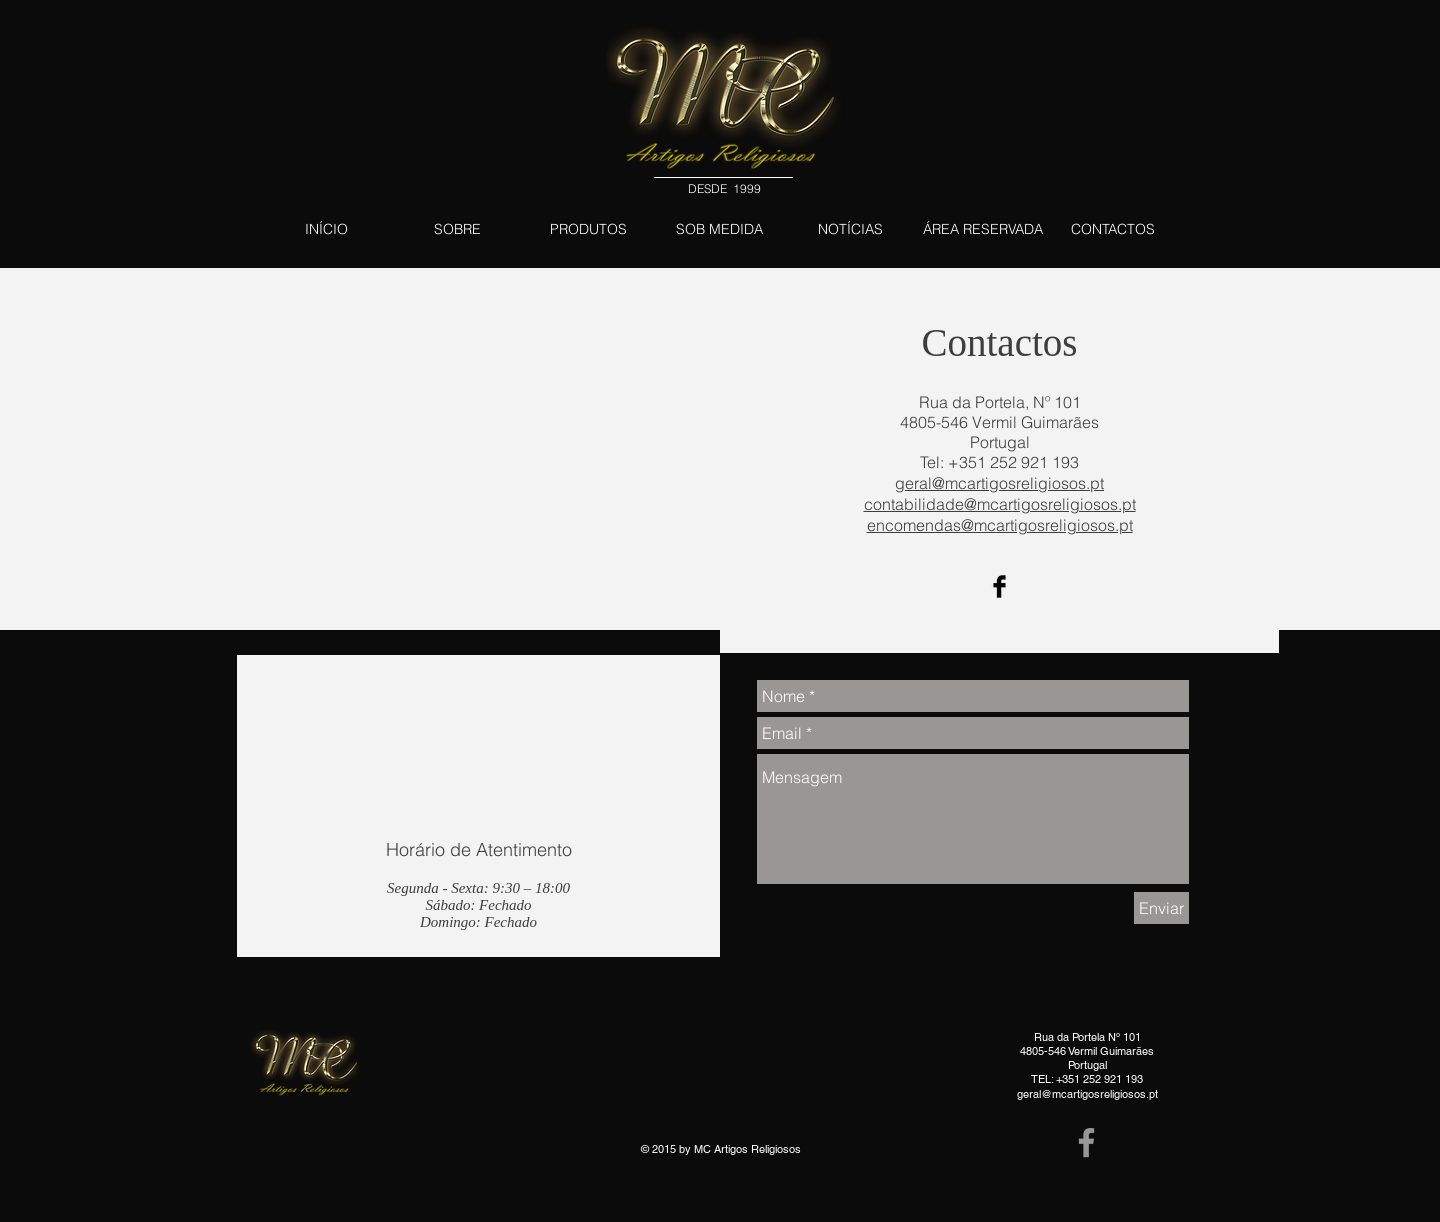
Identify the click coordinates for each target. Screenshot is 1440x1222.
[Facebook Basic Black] (999, 586)
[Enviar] (1161, 908)
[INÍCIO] (326, 229)
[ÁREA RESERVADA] (982, 229)
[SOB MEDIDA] (719, 229)
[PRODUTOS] (588, 229)
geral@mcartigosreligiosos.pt (1087, 1094)
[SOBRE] (457, 229)
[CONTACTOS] (1112, 229)
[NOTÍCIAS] (850, 229)
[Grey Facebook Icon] (1086, 1142)
